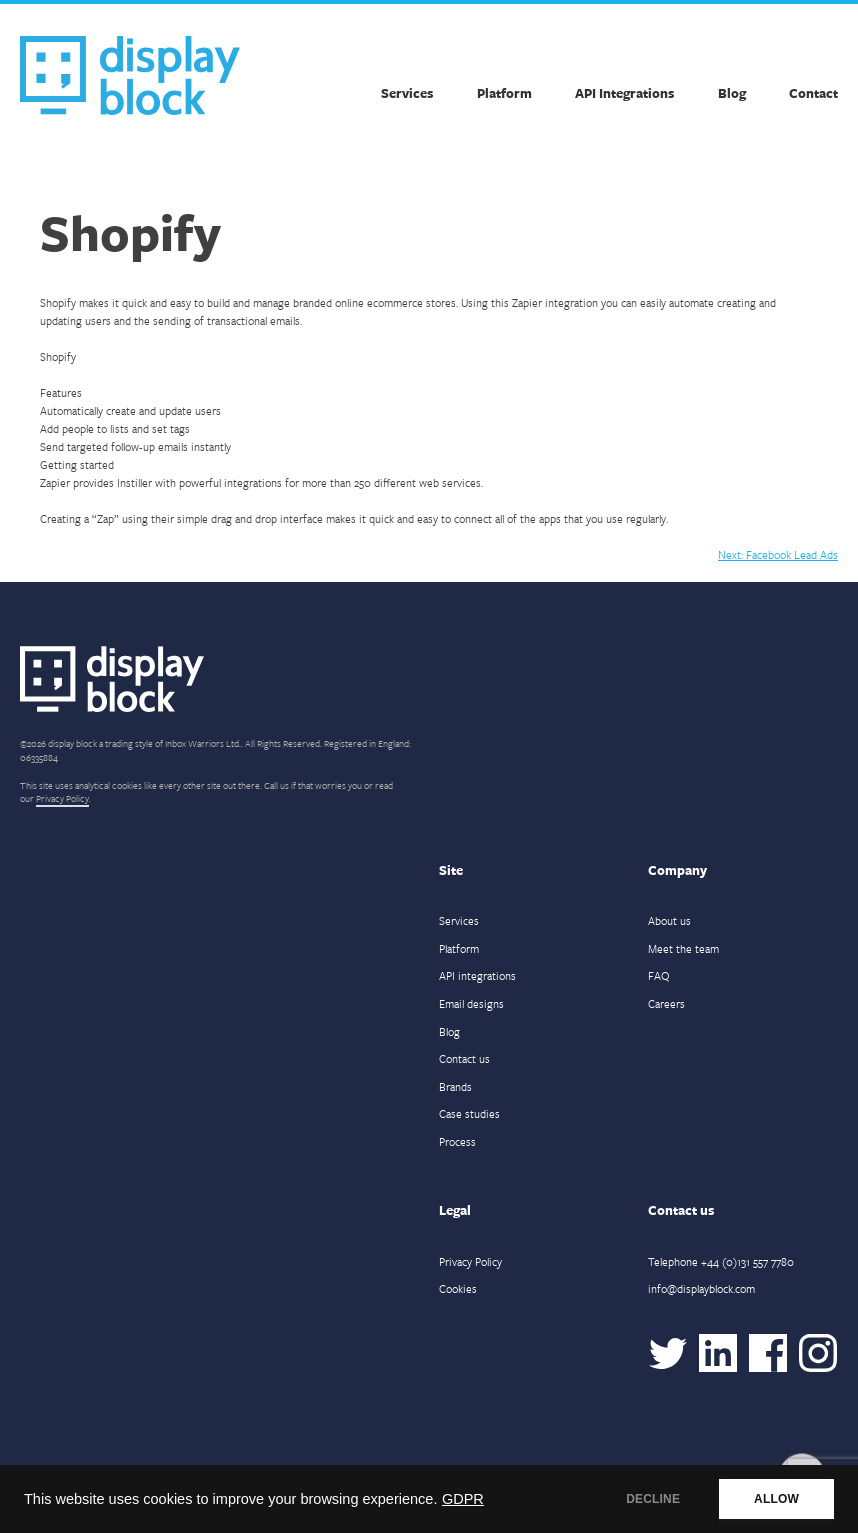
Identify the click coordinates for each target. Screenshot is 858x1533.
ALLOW (776, 1499)
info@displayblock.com (701, 1288)
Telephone (721, 1261)
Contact (813, 93)
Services (407, 93)
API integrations (477, 975)
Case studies (469, 1113)
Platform (504, 93)
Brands (455, 1086)
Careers (666, 1003)
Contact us (464, 1058)
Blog (732, 93)
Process (457, 1141)
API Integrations (624, 93)
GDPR (463, 1499)
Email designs (471, 1003)
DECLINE (653, 1499)
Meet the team (683, 948)
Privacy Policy (62, 798)
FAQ (659, 975)
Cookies (458, 1288)
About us (669, 920)
